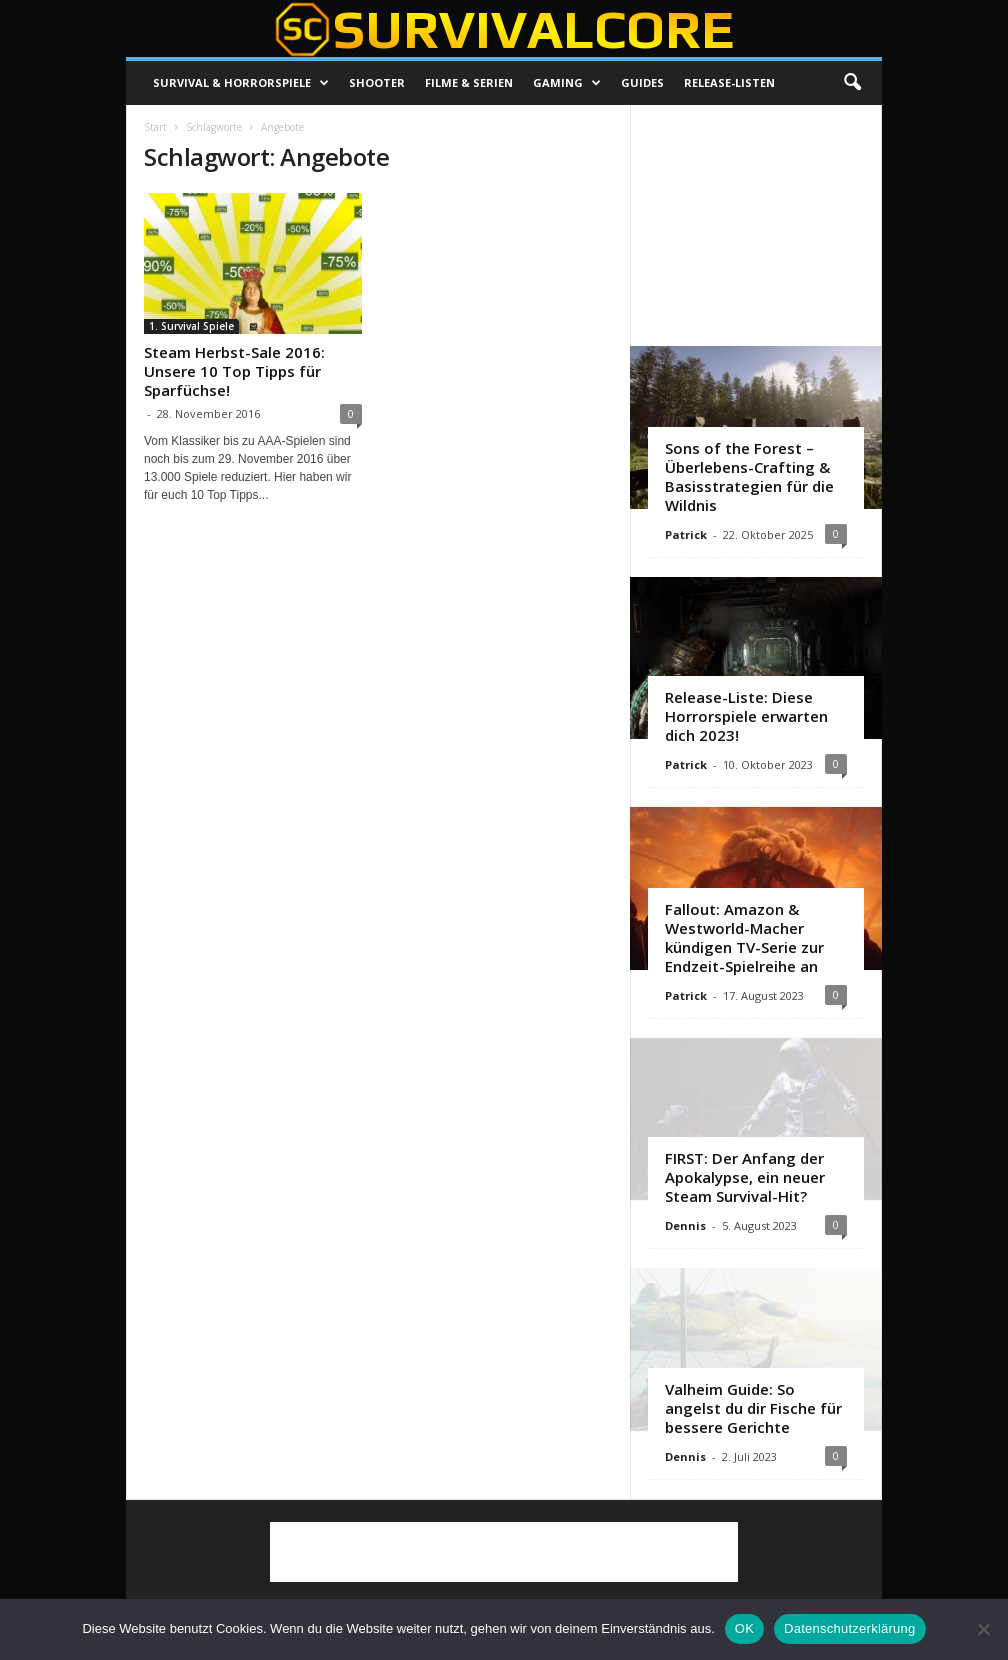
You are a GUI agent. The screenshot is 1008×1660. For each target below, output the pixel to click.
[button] (852, 83)
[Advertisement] (757, 225)
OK (744, 1628)
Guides (642, 82)
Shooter (377, 82)
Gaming (567, 83)
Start (155, 127)
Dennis (685, 1225)
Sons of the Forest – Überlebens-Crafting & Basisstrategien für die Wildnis (749, 476)
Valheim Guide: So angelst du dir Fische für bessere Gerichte (753, 1408)
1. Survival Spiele (191, 326)
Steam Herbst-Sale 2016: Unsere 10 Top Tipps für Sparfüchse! (234, 371)
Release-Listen (729, 82)
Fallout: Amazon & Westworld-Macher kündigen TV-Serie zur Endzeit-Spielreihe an (744, 937)
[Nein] (983, 1629)
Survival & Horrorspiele (241, 83)
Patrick (686, 534)
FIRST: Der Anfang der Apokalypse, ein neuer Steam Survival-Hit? (745, 1177)
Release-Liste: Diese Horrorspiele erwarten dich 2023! (746, 716)
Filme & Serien (469, 82)
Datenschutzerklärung (849, 1628)
